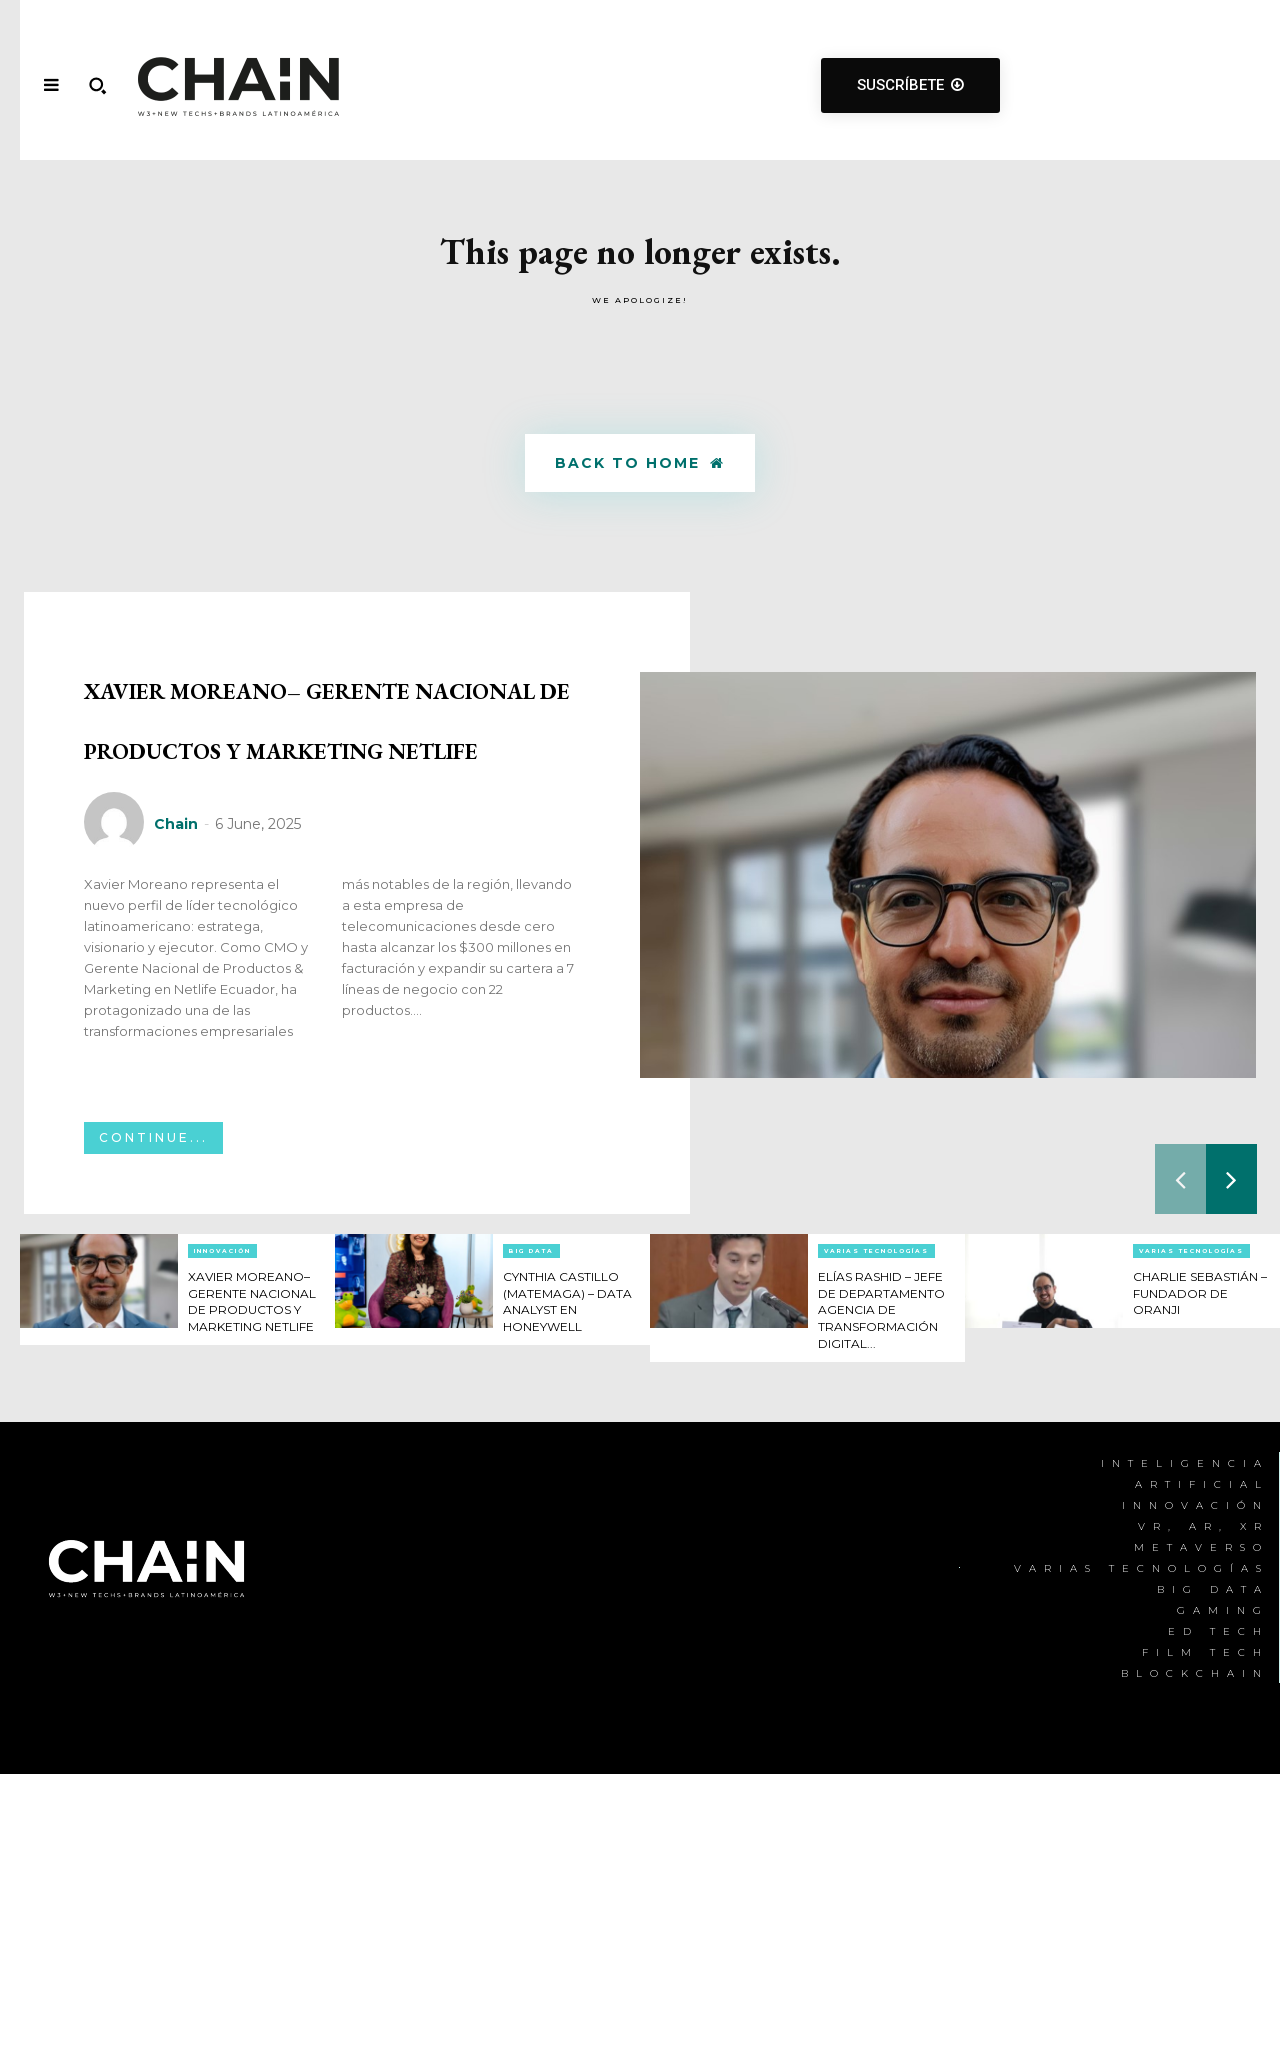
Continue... (153, 1382)
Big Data (531, 1496)
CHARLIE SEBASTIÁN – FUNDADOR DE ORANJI (1190, 1546)
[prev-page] (1180, 1424)
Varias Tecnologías (876, 1496)
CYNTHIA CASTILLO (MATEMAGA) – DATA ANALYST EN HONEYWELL (571, 1554)
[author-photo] (117, 1068)
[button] (97, 85)
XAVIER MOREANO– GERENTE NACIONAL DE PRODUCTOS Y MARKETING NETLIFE (330, 836)
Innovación (222, 1496)
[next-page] (1231, 1424)
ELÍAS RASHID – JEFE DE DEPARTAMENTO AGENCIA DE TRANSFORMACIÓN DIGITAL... (890, 1563)
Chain (176, 1068)
